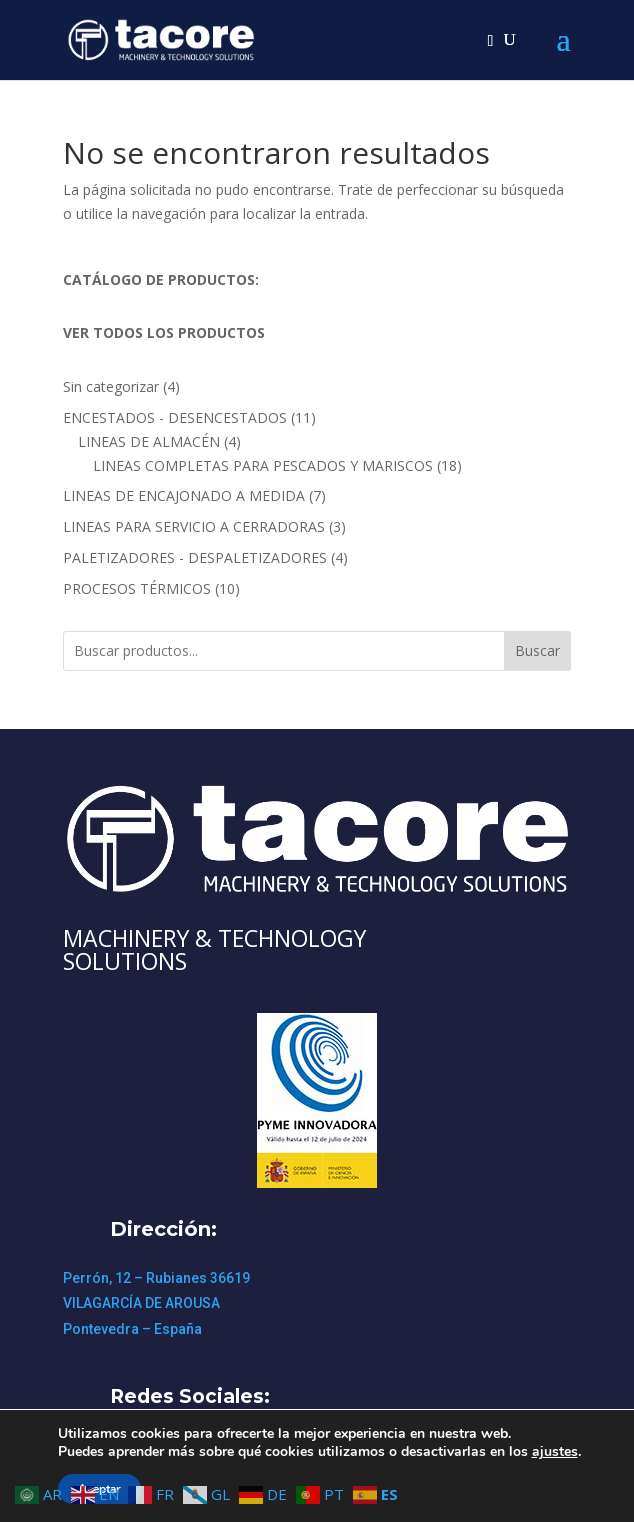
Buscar (537, 650)
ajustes (555, 1452)
